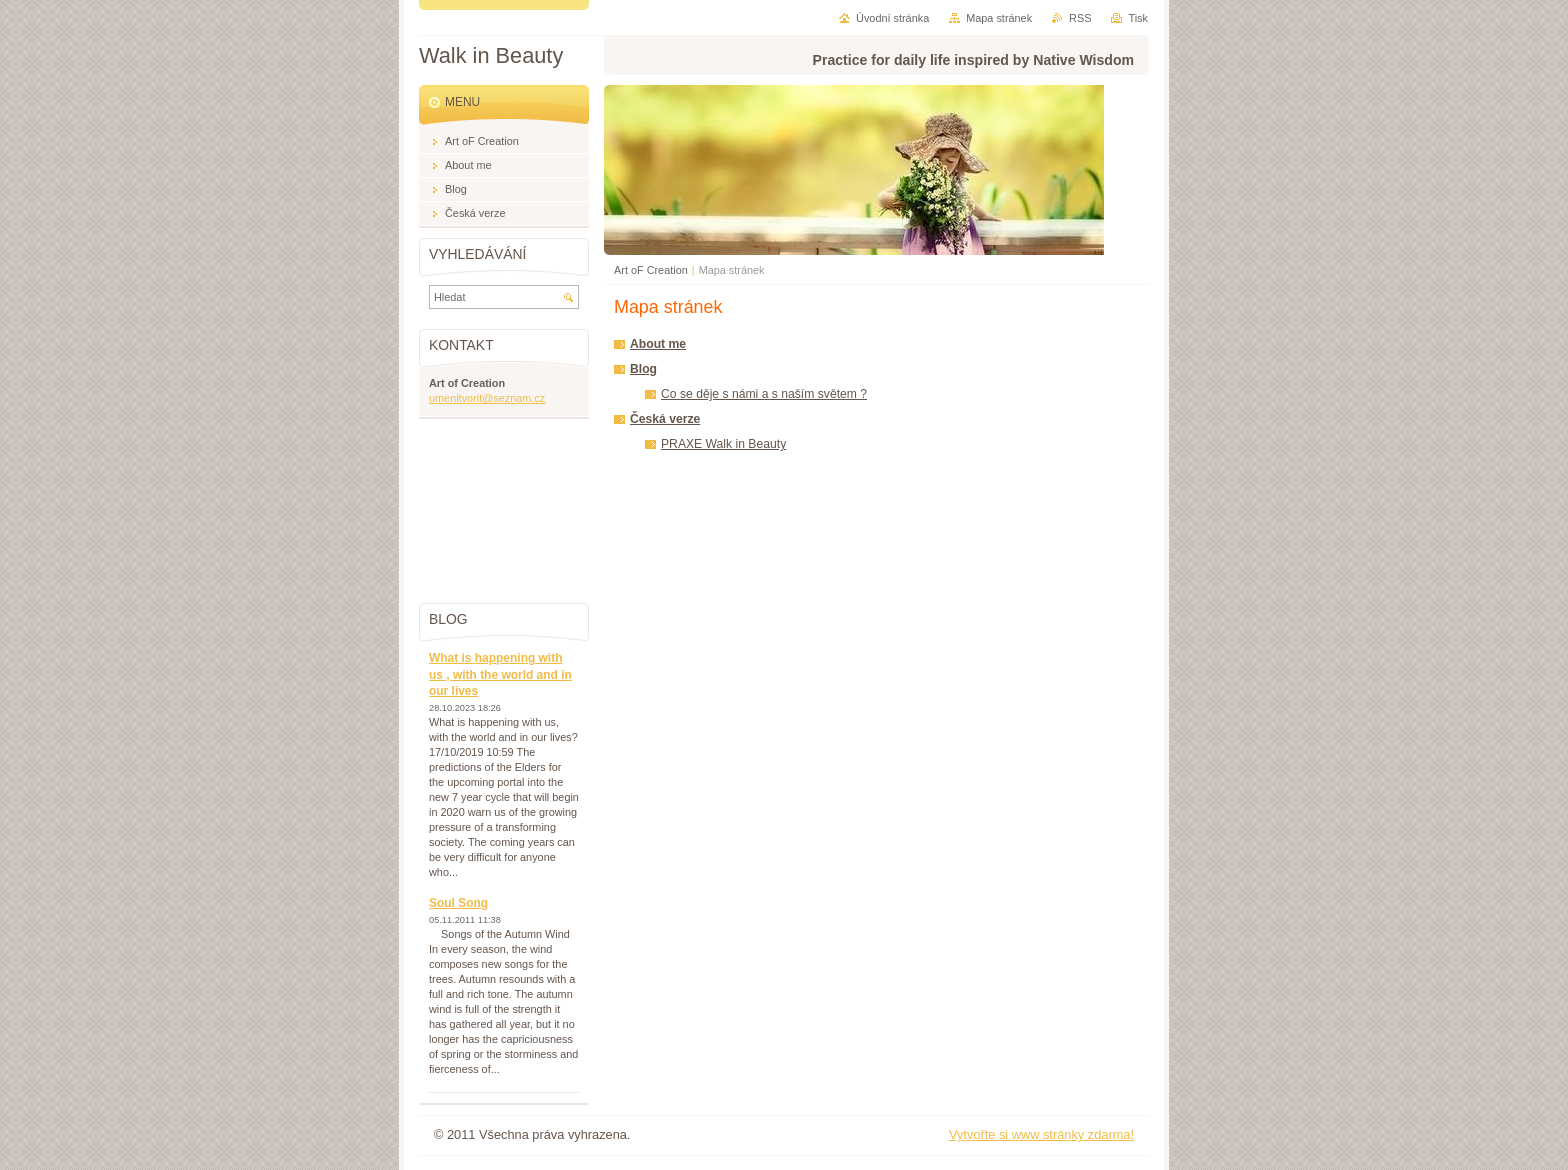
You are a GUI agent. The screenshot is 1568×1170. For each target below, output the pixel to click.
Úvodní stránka (892, 18)
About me (658, 344)
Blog (643, 369)
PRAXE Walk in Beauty (723, 444)
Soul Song (458, 903)
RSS (1080, 18)
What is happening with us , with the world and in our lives (500, 674)
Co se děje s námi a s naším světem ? (764, 394)
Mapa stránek (999, 18)
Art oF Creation (651, 270)
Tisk (1138, 18)
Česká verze (665, 419)
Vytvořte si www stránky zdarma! (1041, 1134)
